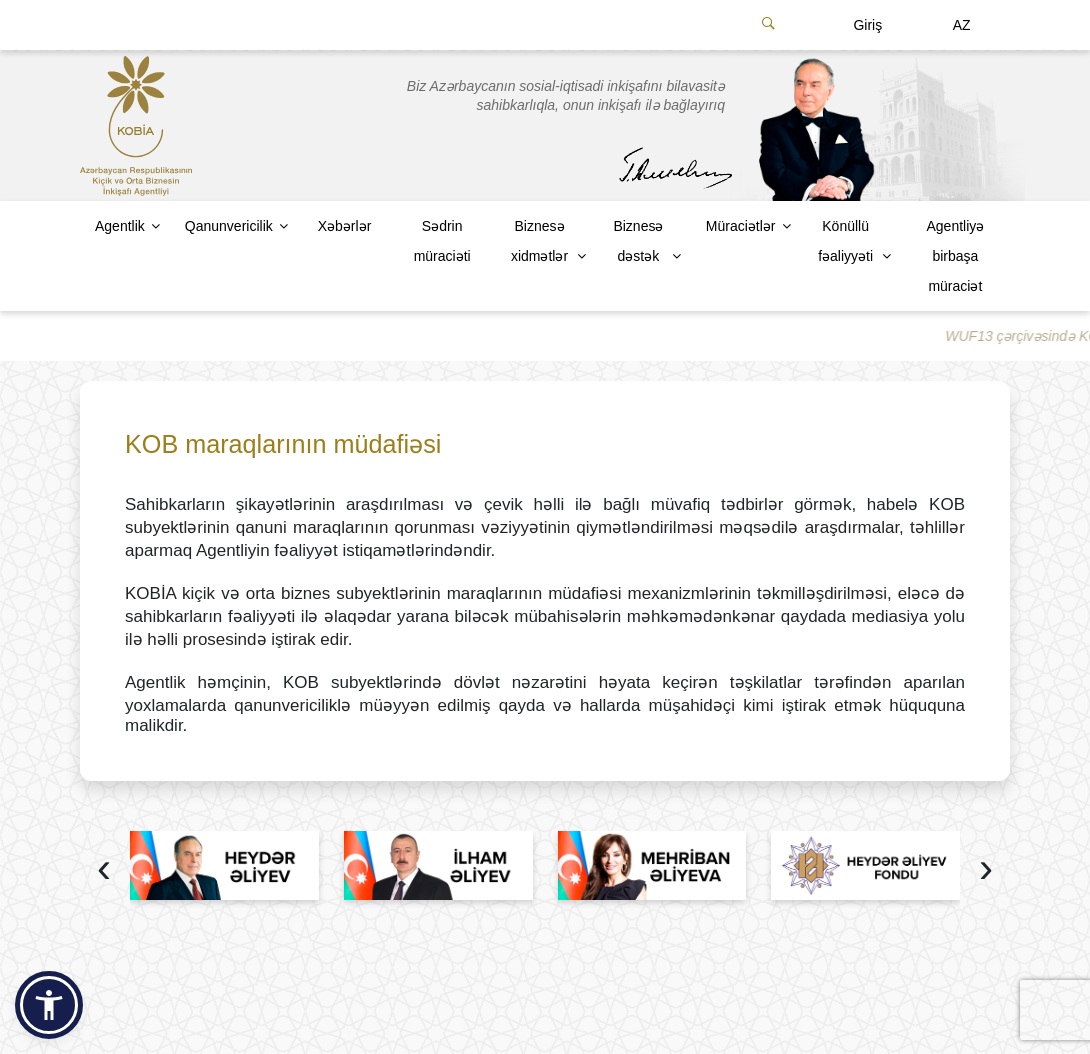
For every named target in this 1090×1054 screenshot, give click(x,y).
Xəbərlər (345, 226)
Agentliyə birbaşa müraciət (955, 256)
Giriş (867, 25)
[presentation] (104, 870)
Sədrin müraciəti (442, 241)
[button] (49, 1005)
